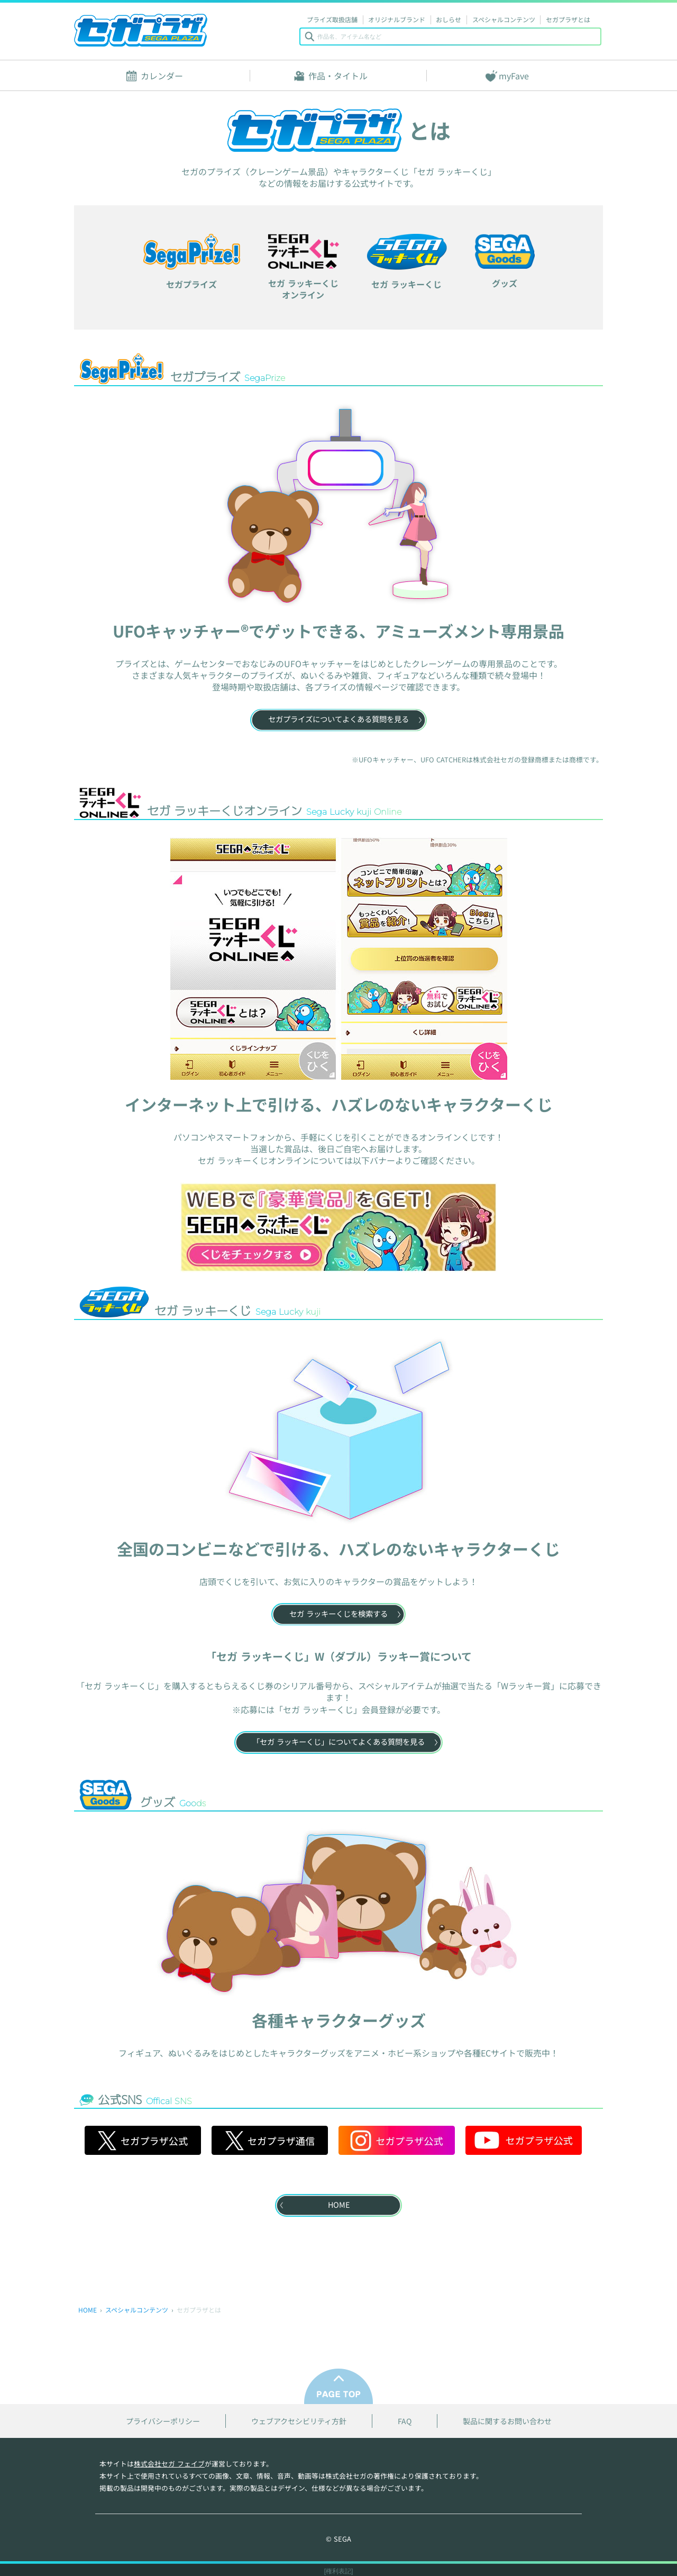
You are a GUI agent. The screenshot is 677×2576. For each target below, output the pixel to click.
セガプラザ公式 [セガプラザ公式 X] (143, 2140)
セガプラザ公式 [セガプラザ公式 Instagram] (396, 2140)
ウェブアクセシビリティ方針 (298, 2421)
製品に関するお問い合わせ (507, 2421)
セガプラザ (140, 30)
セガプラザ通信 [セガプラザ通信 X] (270, 2140)
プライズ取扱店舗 (332, 19)
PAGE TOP (338, 2386)
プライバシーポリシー (163, 2421)
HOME (87, 2309)
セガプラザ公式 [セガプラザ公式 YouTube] (523, 2140)
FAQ (404, 2421)
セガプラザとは (568, 19)
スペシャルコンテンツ (503, 19)
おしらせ (448, 19)
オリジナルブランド (396, 19)
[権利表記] (338, 2571)
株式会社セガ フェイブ (169, 2464)
